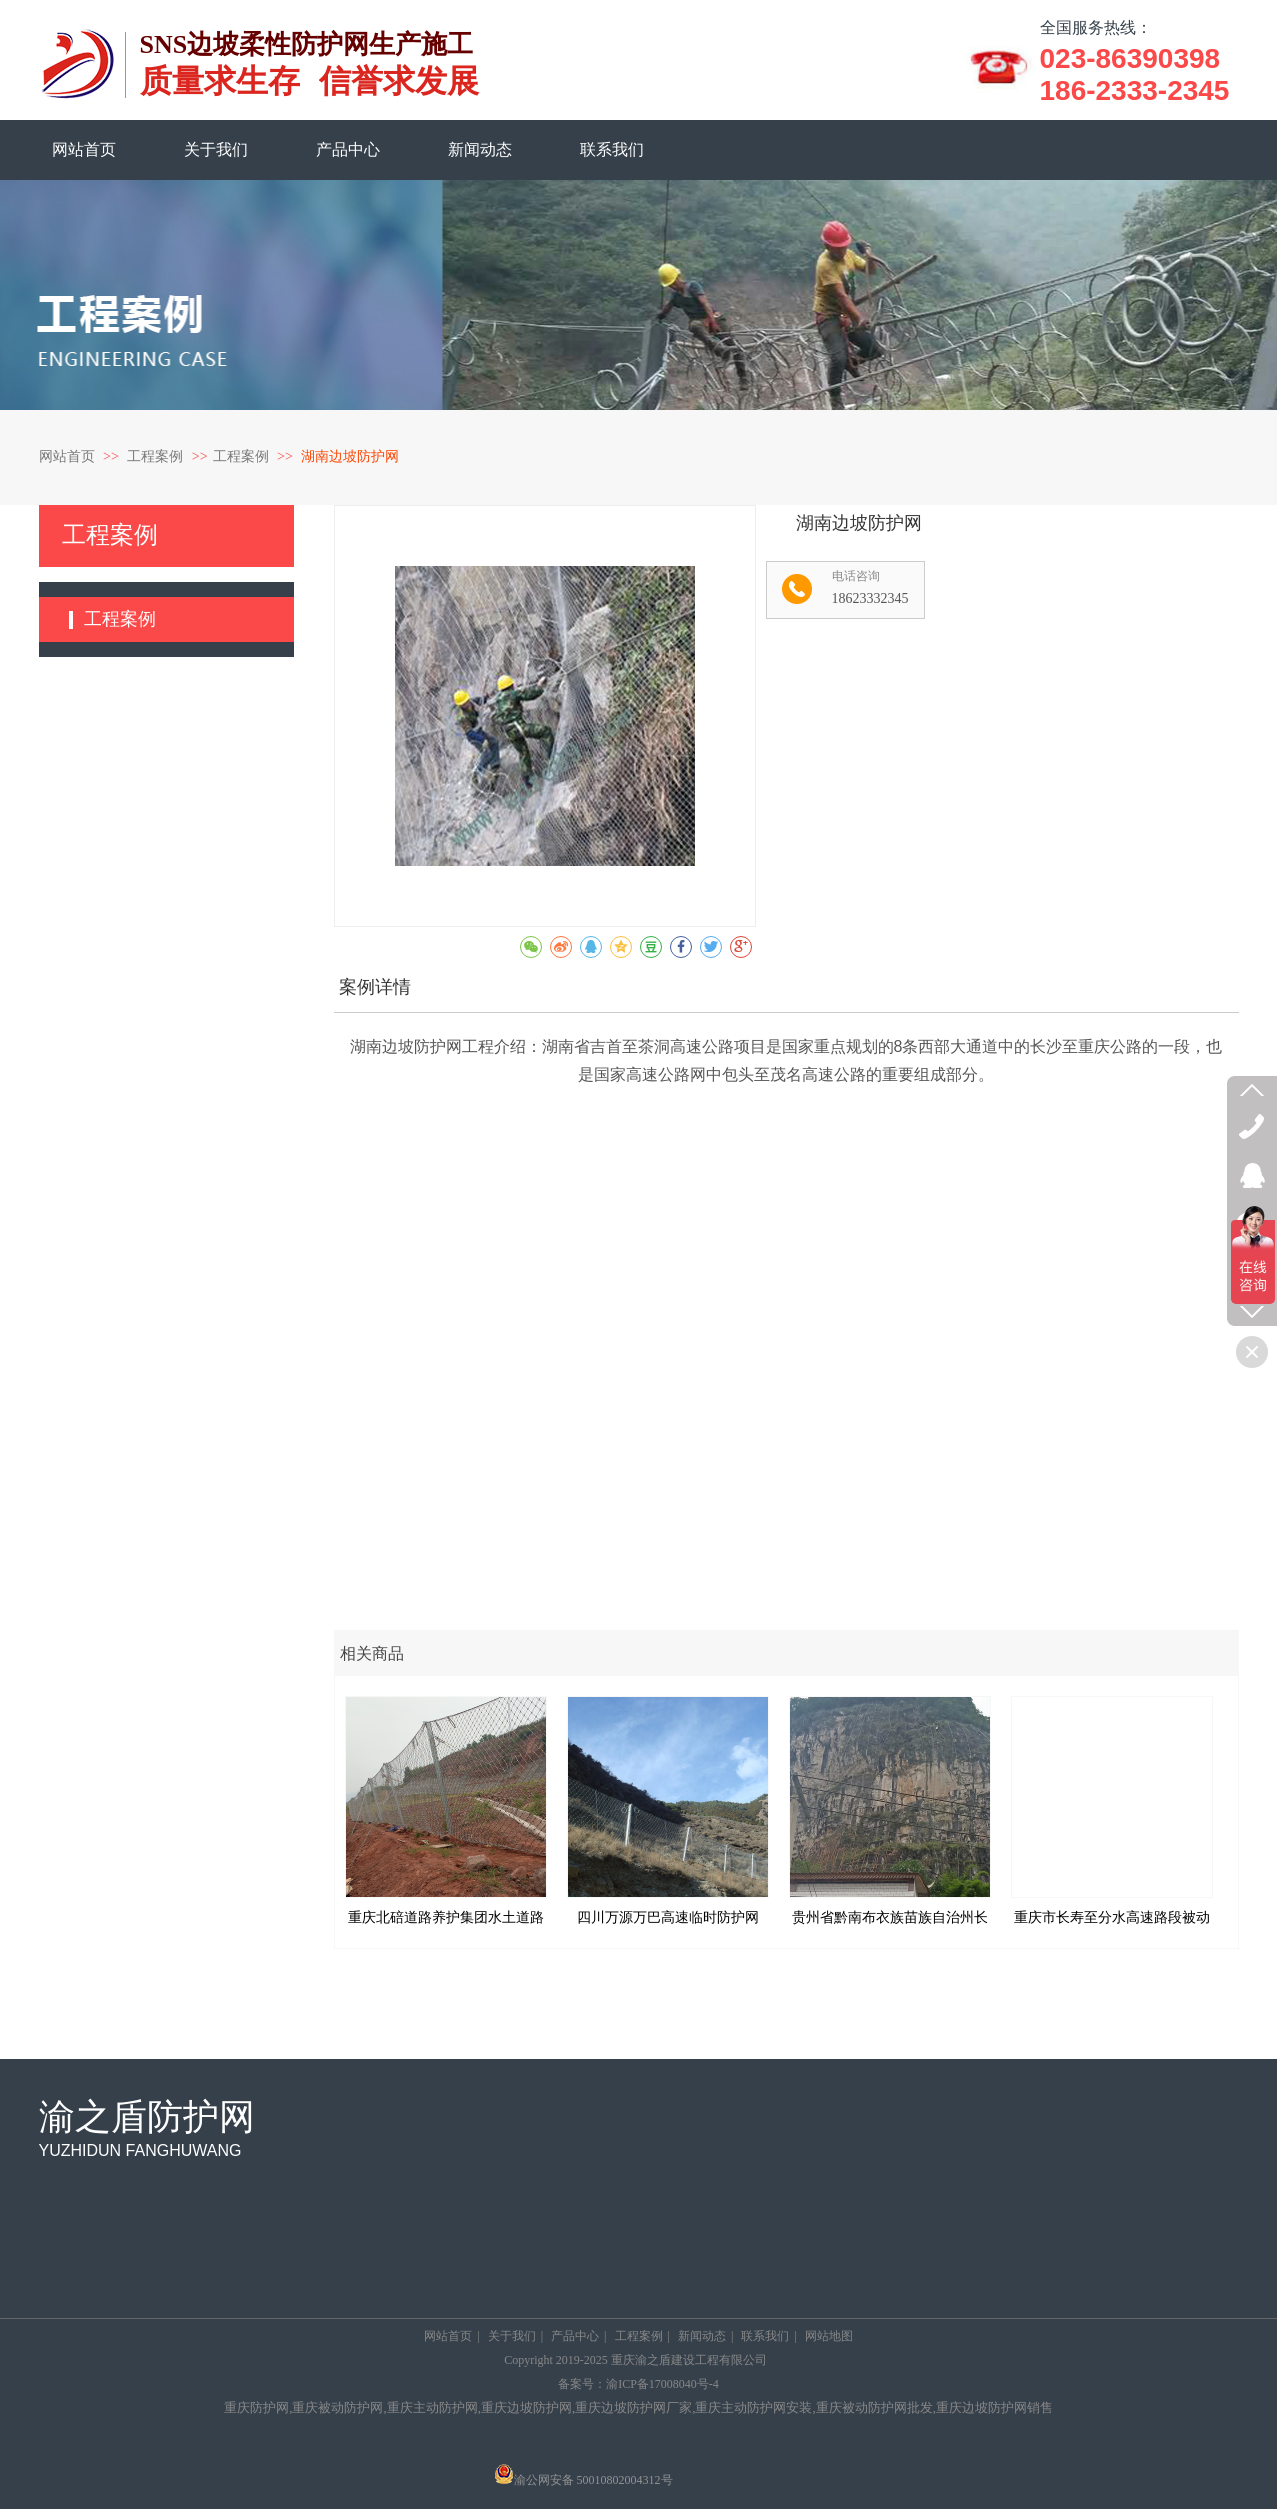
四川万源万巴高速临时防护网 (668, 1917)
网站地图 (829, 2336)
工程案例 (157, 456)
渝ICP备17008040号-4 (662, 2384)
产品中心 (575, 2336)
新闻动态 (702, 2336)
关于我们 (512, 2336)
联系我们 (765, 2336)
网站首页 (67, 456)
